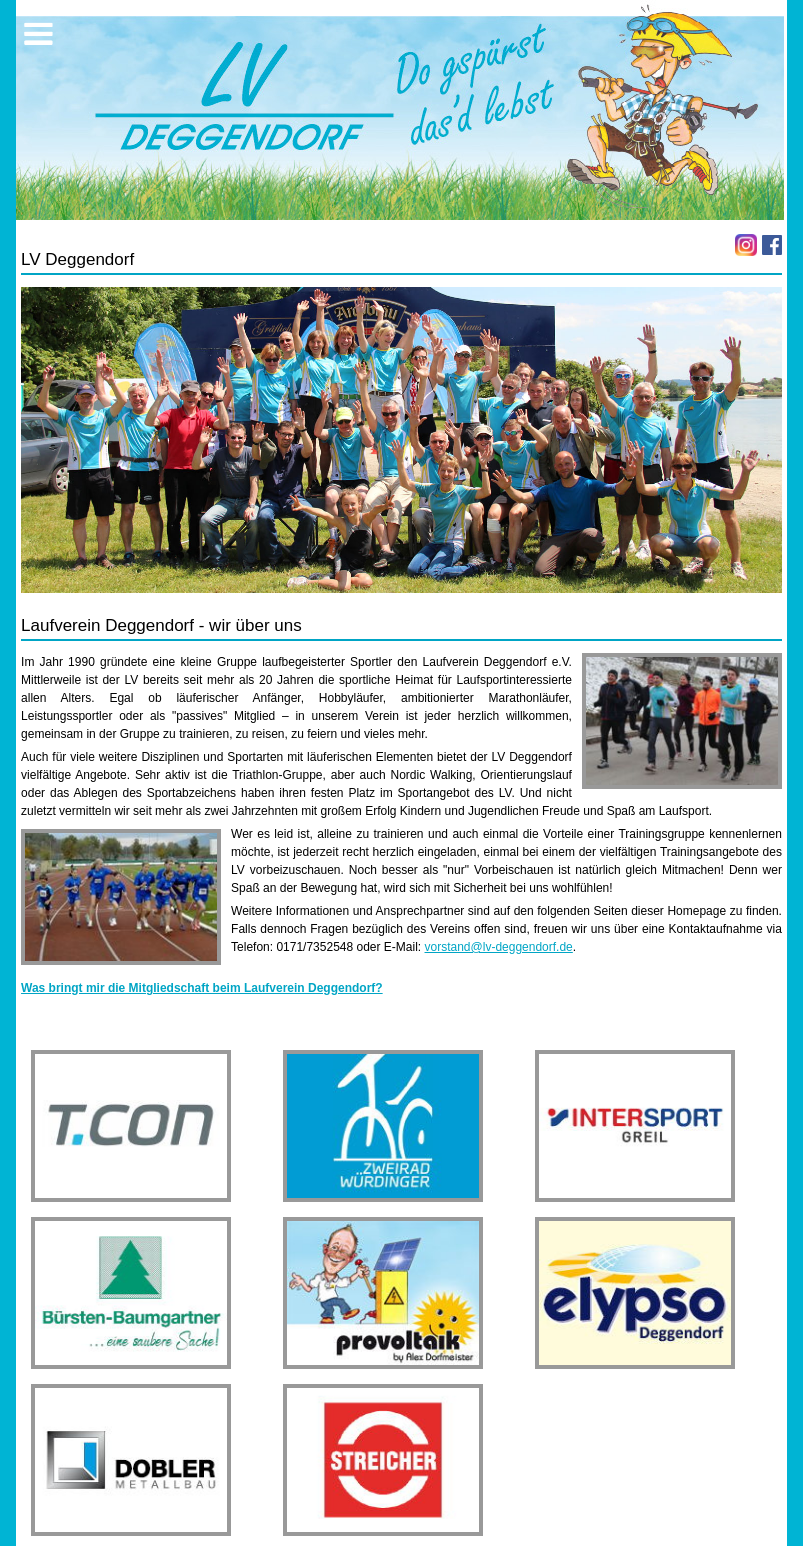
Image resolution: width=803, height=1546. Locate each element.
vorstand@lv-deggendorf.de (499, 947)
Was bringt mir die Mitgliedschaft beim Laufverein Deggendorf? (202, 988)
